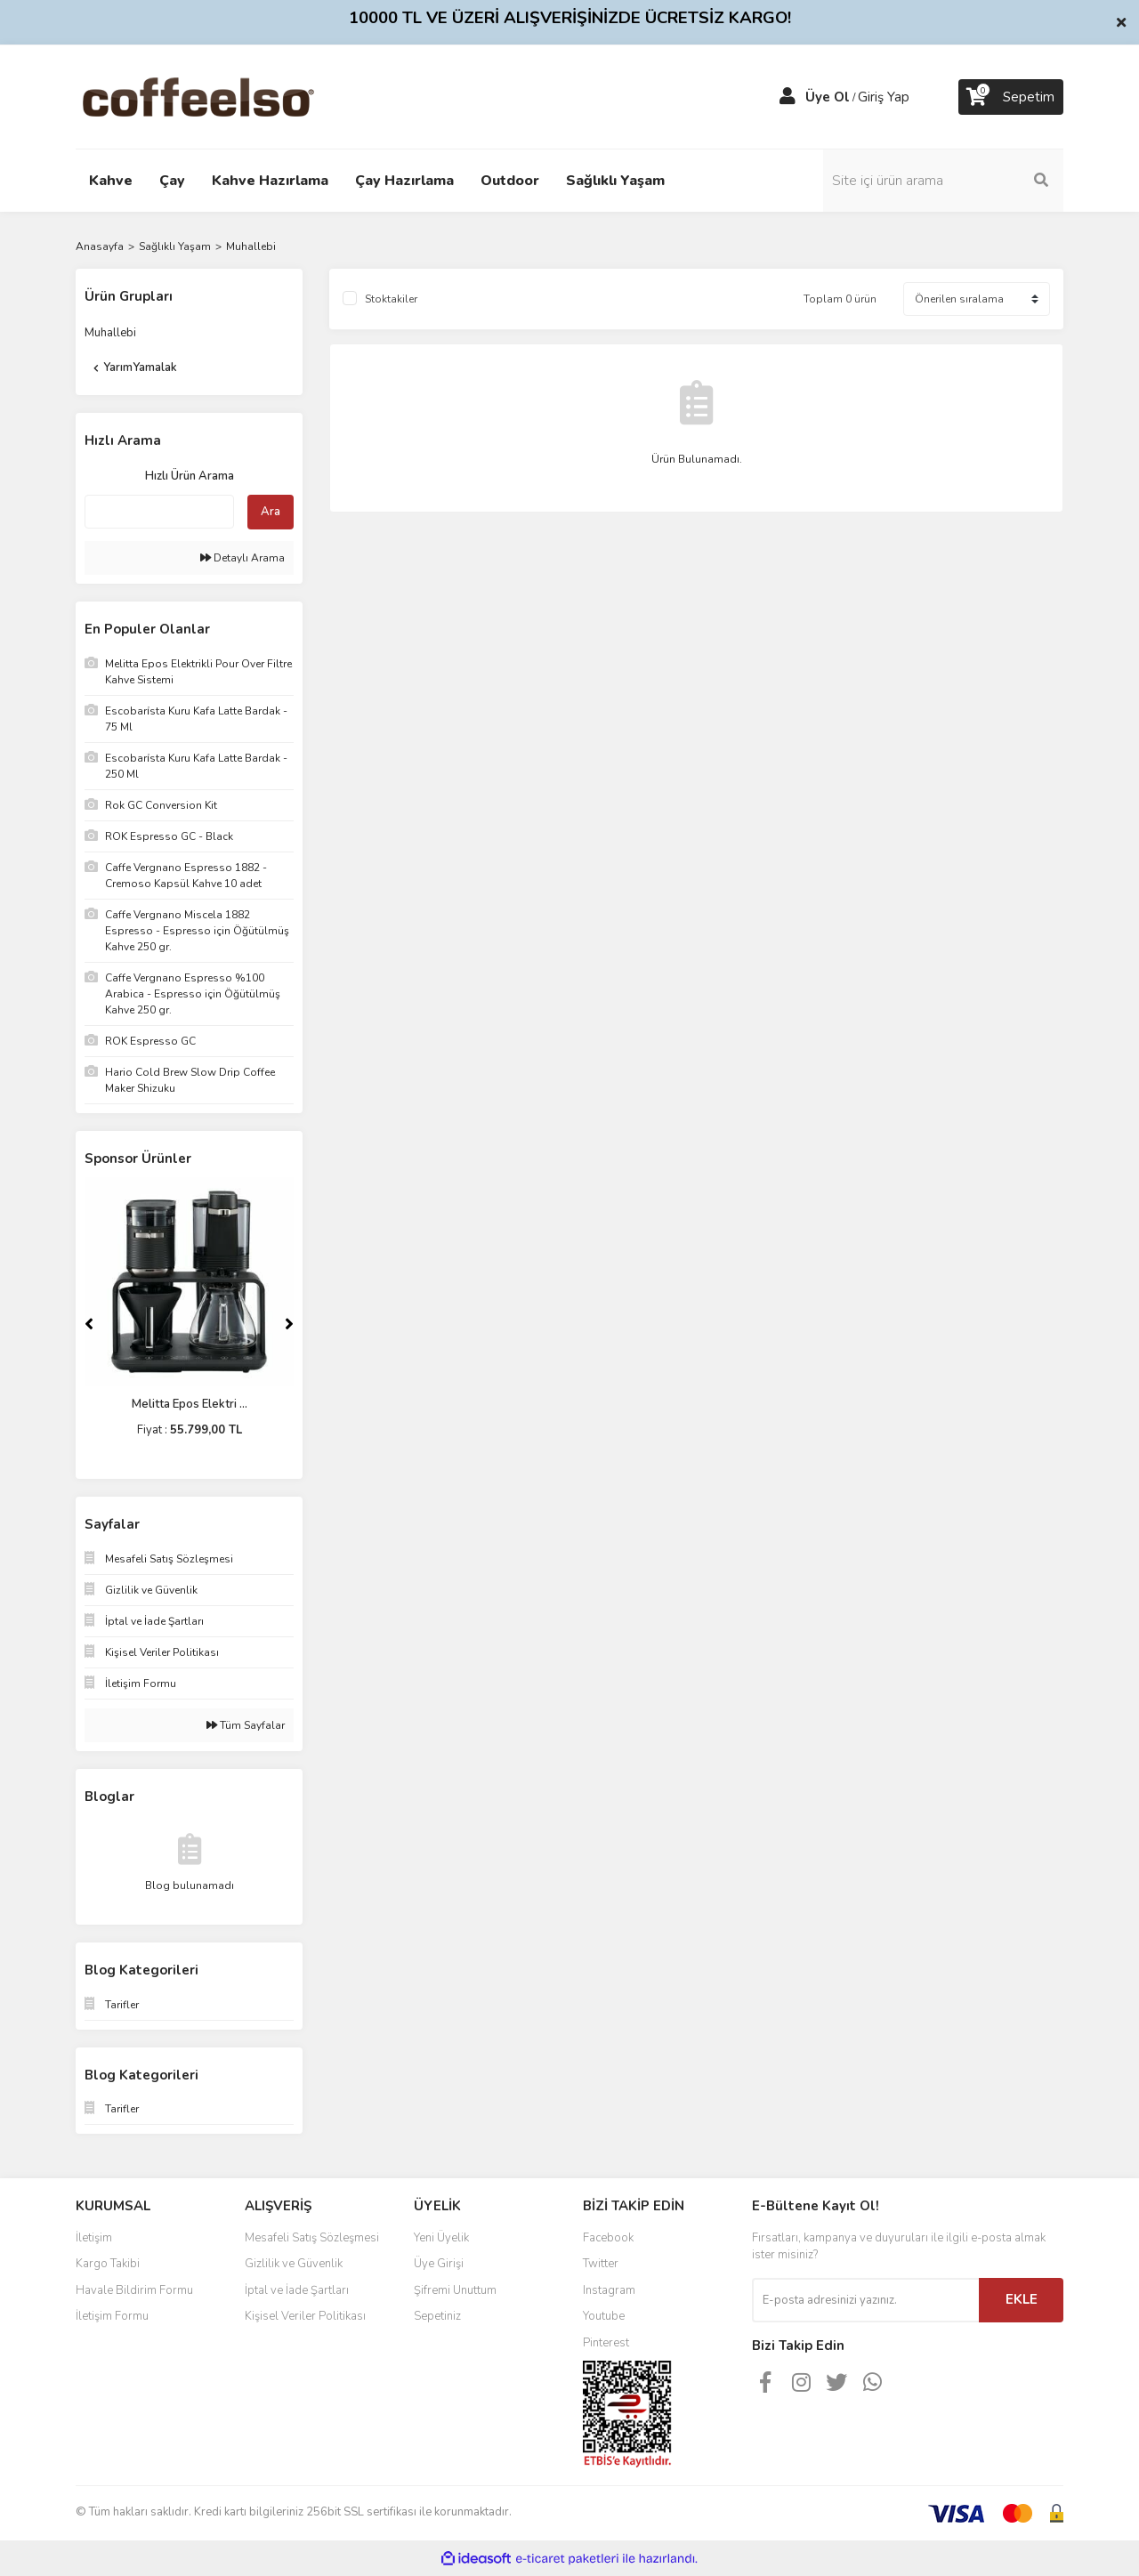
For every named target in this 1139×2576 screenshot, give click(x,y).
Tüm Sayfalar (245, 1725)
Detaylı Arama (242, 558)
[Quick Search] (159, 512)
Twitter (600, 2264)
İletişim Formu (112, 2316)
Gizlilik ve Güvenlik (294, 2264)
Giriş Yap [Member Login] (883, 97)
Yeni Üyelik (441, 2238)
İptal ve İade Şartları (297, 2290)
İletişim (94, 2238)
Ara (270, 512)
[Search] (943, 180)
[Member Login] (788, 97)
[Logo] (226, 96)
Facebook (608, 2238)
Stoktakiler (391, 299)
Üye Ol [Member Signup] (827, 97)
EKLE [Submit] (1022, 2299)
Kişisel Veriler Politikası (305, 2316)
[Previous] (89, 1324)
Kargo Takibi (108, 2264)
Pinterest (606, 2343)
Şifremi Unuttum (455, 2290)
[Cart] (1010, 97)
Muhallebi (251, 246)
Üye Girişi (439, 2264)
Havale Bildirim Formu (134, 2290)
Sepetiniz (437, 2316)
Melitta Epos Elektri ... (189, 1404)
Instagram (609, 2290)
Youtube (604, 2316)
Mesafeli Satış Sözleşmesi (312, 2238)
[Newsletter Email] (865, 2300)
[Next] (289, 1324)
